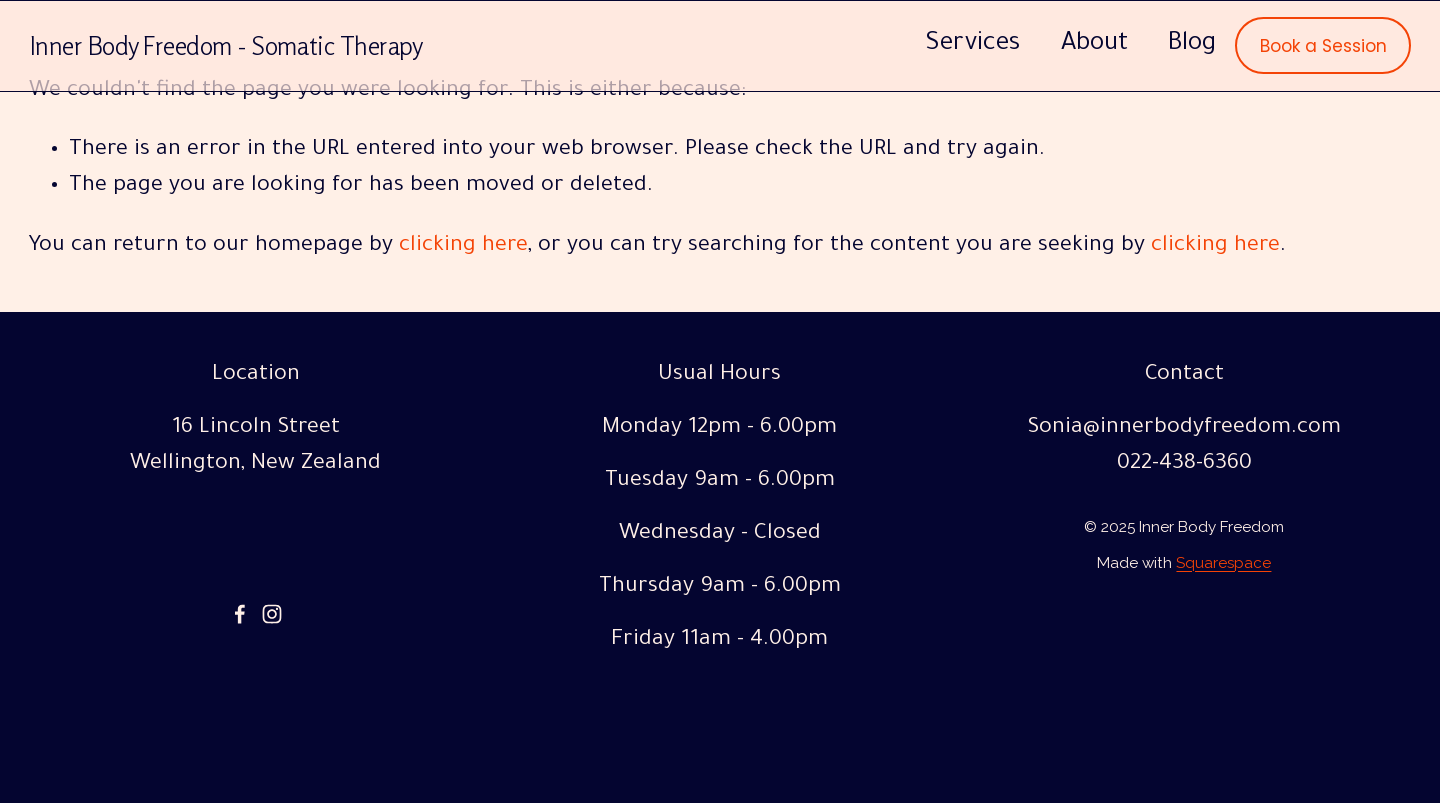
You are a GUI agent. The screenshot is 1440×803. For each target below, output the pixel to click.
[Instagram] (272, 614)
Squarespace (1223, 566)
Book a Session (1323, 46)
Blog (1192, 45)
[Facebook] (240, 614)
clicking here (463, 247)
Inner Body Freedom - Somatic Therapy (226, 45)
